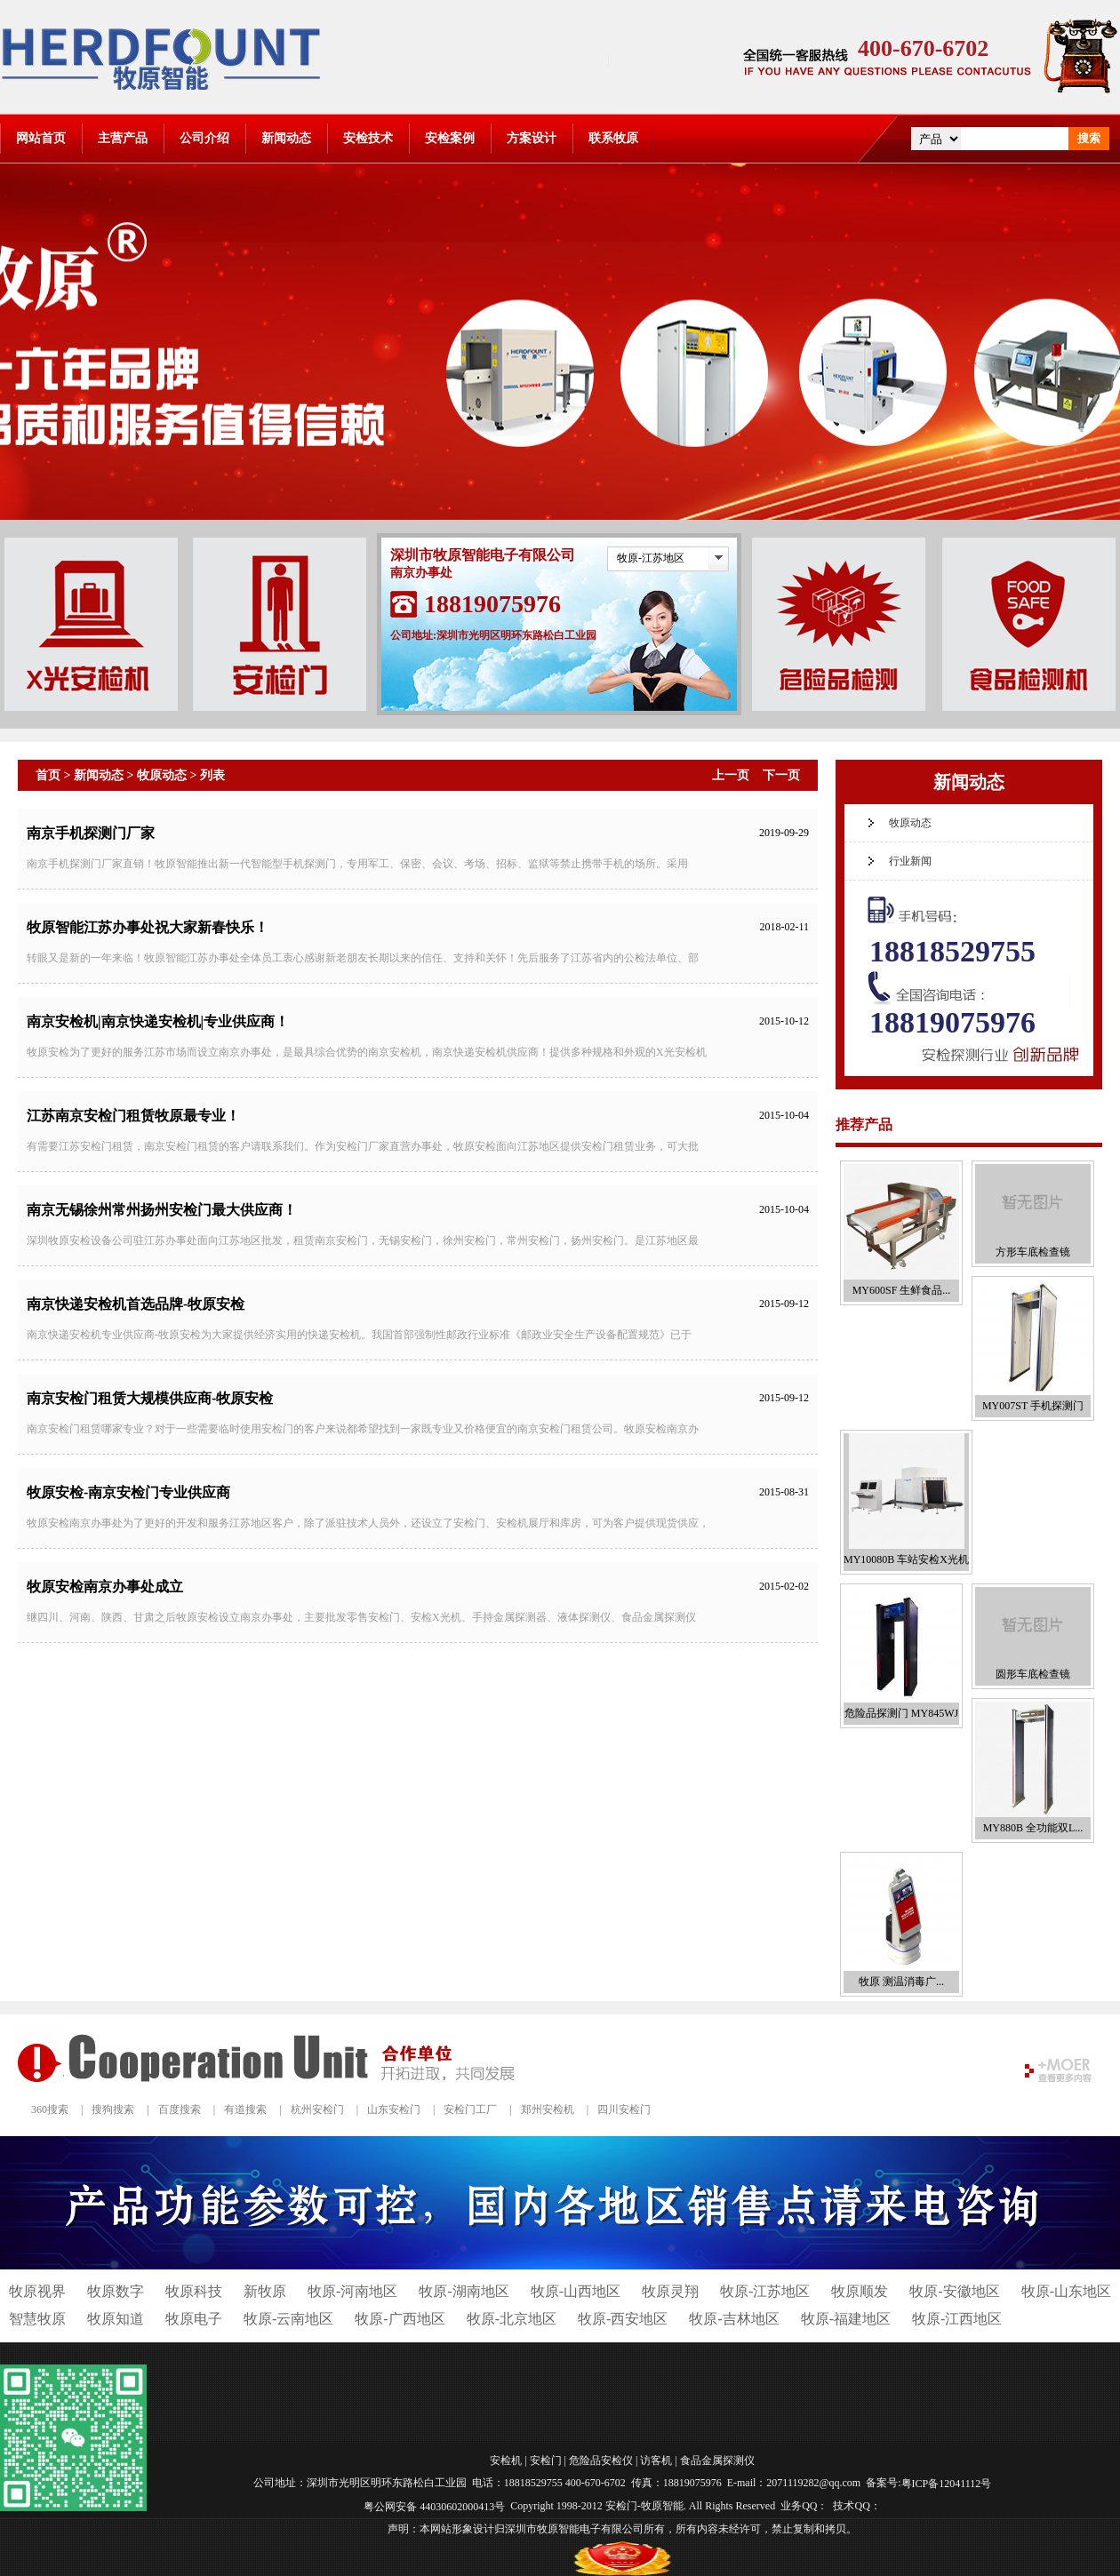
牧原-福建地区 (846, 2318)
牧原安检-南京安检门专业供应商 (128, 1492)
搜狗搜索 (113, 2109)
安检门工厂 (470, 2109)
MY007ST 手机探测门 (1033, 1406)
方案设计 (531, 138)
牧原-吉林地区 (734, 2318)
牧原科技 (193, 2291)
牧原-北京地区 (511, 2318)
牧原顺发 (859, 2291)
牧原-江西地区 (957, 2318)
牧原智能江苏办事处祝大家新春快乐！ (147, 927)
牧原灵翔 (670, 2291)
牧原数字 (115, 2291)
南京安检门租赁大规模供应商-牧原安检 (150, 1398)
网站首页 (41, 138)
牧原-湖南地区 (463, 2291)
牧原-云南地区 (288, 2318)
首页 (48, 775)
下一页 (781, 775)
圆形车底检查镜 (1033, 1674)
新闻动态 (286, 138)
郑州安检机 (547, 2109)
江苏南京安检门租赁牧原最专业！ (133, 1115)
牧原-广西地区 (399, 2318)
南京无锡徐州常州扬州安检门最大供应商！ (162, 1209)
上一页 (730, 775)
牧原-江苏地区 (650, 558)
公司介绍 (204, 138)
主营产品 (123, 138)
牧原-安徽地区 (954, 2291)
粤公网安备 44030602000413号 (434, 2506)
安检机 (506, 2460)
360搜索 (49, 2109)
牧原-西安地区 (623, 2318)
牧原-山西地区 (575, 2291)
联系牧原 (613, 138)
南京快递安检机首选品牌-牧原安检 (135, 1304)
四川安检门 (624, 2109)
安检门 (546, 2460)
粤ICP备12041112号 (946, 2483)
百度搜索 (179, 2109)
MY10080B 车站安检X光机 (906, 1559)
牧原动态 (162, 775)
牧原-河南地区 (352, 2291)
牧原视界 (37, 2291)
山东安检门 (393, 2109)
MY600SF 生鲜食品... (901, 1290)
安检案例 (450, 138)
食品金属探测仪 (717, 2460)
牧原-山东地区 (1066, 2291)
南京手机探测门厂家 (91, 833)
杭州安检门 (317, 2109)
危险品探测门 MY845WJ (901, 1713)
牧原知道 (115, 2318)
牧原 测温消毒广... (901, 1981)
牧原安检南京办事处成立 (105, 1586)
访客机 (656, 2460)
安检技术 (368, 138)
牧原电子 (193, 2318)
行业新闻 (910, 861)
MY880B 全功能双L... (1033, 1828)
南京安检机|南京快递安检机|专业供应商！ (158, 1021)
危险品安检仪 (601, 2460)
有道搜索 (245, 2109)
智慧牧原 (37, 2318)
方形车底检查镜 (1033, 1252)
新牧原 (265, 2291)
